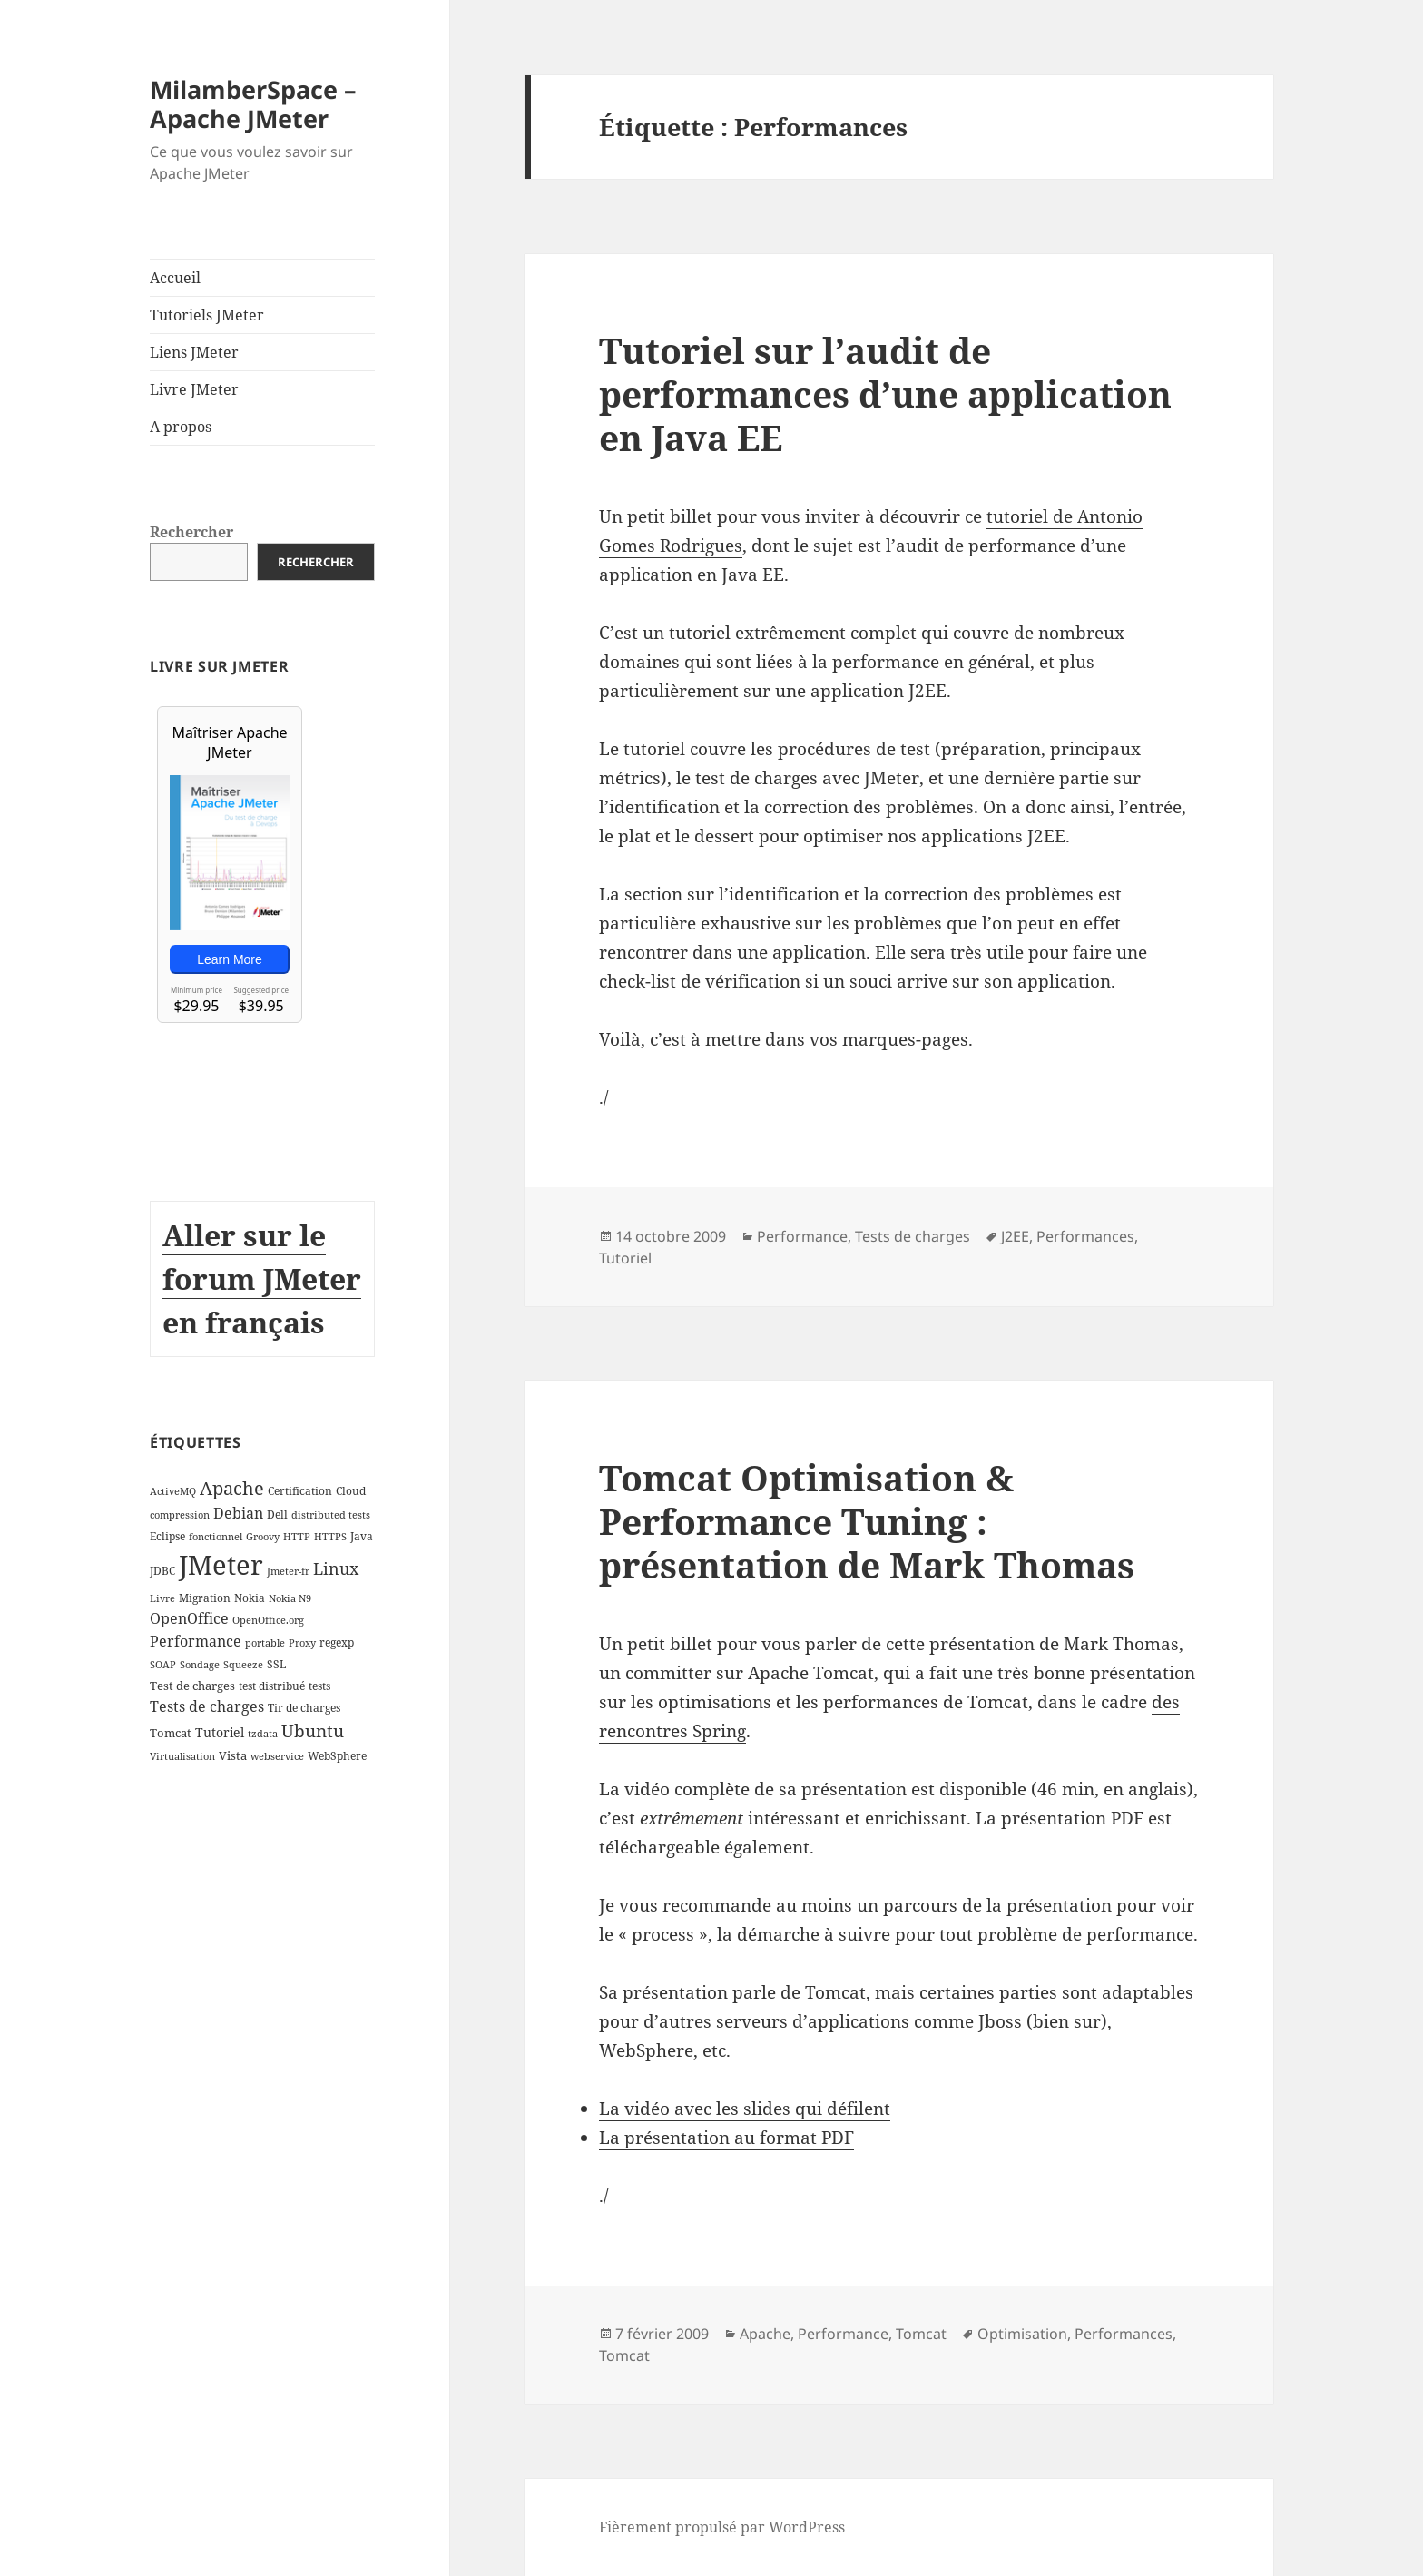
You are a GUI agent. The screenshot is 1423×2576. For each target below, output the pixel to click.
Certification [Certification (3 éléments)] (300, 1491)
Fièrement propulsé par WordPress (722, 2527)
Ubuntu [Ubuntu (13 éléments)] (312, 1729)
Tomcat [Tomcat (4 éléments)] (170, 1732)
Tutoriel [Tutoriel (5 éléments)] (219, 1731)
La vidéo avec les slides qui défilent (744, 2108)
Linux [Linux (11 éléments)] (335, 1568)
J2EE (1015, 1236)
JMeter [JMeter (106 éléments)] (221, 1565)
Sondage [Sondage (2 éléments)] (200, 1664)
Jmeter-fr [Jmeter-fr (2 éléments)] (288, 1571)
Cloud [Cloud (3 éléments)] (351, 1491)
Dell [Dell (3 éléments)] (277, 1513)
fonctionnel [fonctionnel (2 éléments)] (215, 1536)
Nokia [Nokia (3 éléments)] (249, 1598)
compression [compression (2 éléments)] (180, 1514)
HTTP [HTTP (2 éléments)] (296, 1536)
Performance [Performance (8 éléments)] (195, 1640)
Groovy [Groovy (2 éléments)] (263, 1536)
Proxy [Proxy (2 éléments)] (302, 1642)
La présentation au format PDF (726, 2137)
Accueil (175, 278)
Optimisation (1022, 2334)
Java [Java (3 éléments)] (361, 1536)
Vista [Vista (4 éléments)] (233, 1755)
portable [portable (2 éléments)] (265, 1642)
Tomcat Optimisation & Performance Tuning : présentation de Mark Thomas (866, 1520)
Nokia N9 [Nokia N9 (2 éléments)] (290, 1598)
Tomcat (921, 2334)
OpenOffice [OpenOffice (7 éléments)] (189, 1618)
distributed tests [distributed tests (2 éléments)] (330, 1514)
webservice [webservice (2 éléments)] (277, 1756)
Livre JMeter (194, 389)
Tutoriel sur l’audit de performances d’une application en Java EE (885, 393)
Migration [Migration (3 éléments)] (205, 1598)
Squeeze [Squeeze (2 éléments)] (243, 1664)
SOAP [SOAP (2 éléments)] (163, 1664)
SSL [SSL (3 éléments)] (276, 1664)
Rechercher (191, 532)
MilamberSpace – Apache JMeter (253, 104)
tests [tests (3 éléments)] (319, 1686)
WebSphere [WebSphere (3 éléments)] (337, 1756)
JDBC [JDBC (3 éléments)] (162, 1570)
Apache (765, 2334)
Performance (802, 1236)
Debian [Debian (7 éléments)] (238, 1512)
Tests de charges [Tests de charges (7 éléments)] (207, 1706)
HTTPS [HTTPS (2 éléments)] (330, 1536)
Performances (1085, 1236)
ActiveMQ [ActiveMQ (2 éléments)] (173, 1491)
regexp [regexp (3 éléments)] (336, 1641)
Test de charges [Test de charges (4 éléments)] (192, 1685)
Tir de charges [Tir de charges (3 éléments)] (304, 1708)
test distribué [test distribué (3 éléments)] (272, 1686)
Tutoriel (625, 1258)
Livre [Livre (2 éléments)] (162, 1598)
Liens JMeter (194, 352)
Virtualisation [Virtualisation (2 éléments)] (182, 1756)
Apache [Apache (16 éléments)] (232, 1488)
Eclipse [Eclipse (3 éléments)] (167, 1536)
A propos (180, 427)
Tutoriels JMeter (207, 315)
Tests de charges (912, 1236)
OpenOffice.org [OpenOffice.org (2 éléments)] (268, 1620)
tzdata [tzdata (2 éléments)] (263, 1732)
